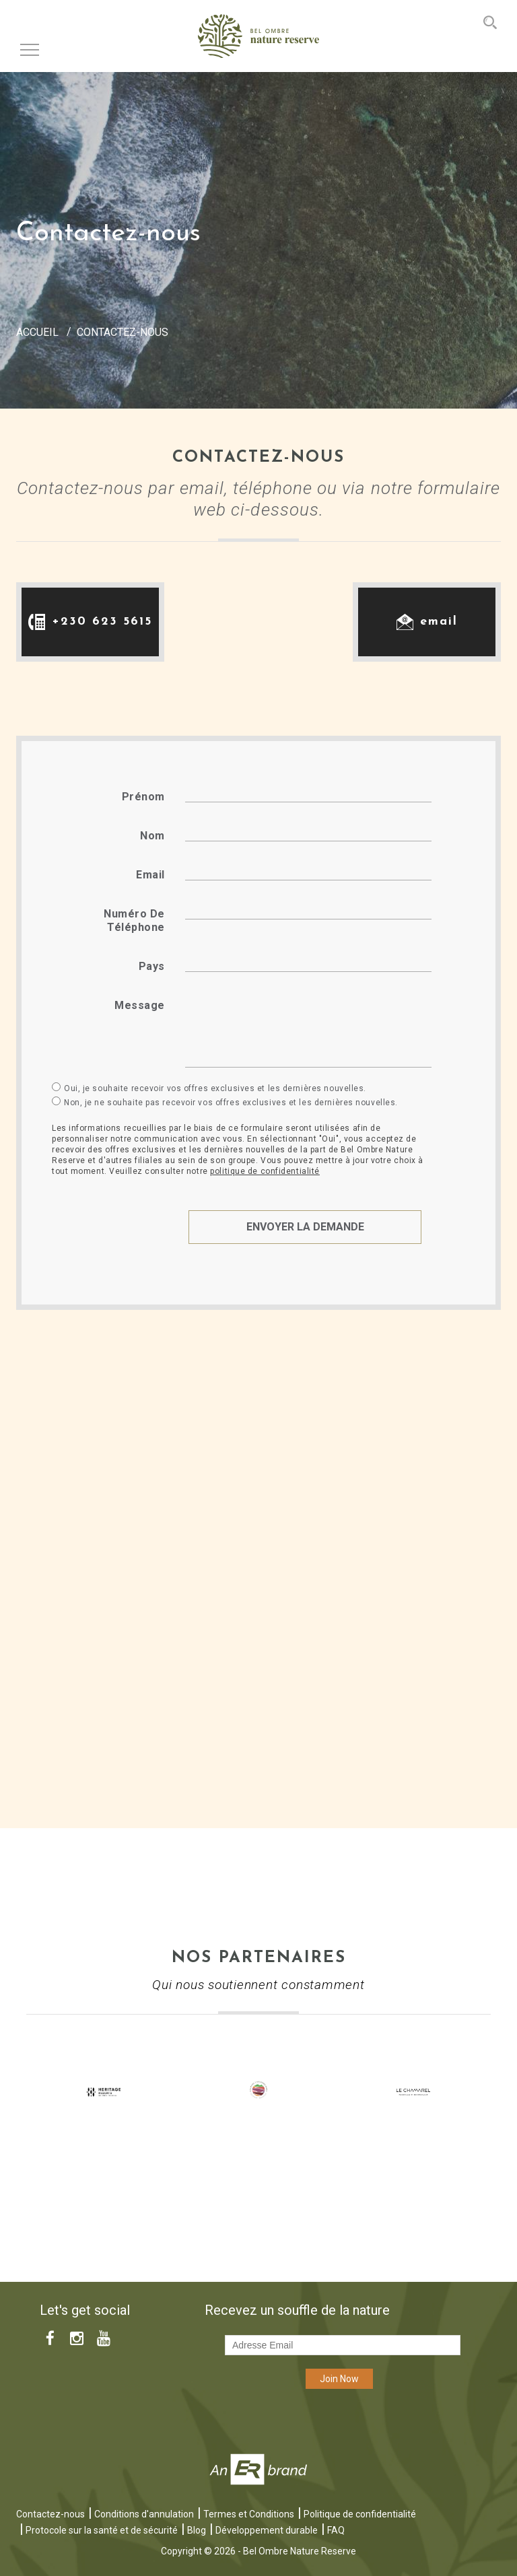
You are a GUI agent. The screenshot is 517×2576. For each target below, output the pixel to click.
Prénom (143, 796)
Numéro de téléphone (134, 920)
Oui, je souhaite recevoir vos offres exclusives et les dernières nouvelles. (215, 1088)
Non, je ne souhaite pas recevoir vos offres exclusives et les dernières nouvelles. (231, 1102)
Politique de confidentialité (360, 2514)
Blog (196, 2530)
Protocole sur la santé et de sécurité (102, 2530)
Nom (152, 835)
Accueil (37, 332)
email (439, 621)
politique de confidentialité (265, 1171)
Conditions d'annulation (144, 2514)
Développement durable (266, 2530)
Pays (152, 966)
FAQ (336, 2530)
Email (150, 874)
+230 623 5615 (102, 621)
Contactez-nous (50, 2514)
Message (139, 1005)
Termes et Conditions (248, 2514)
